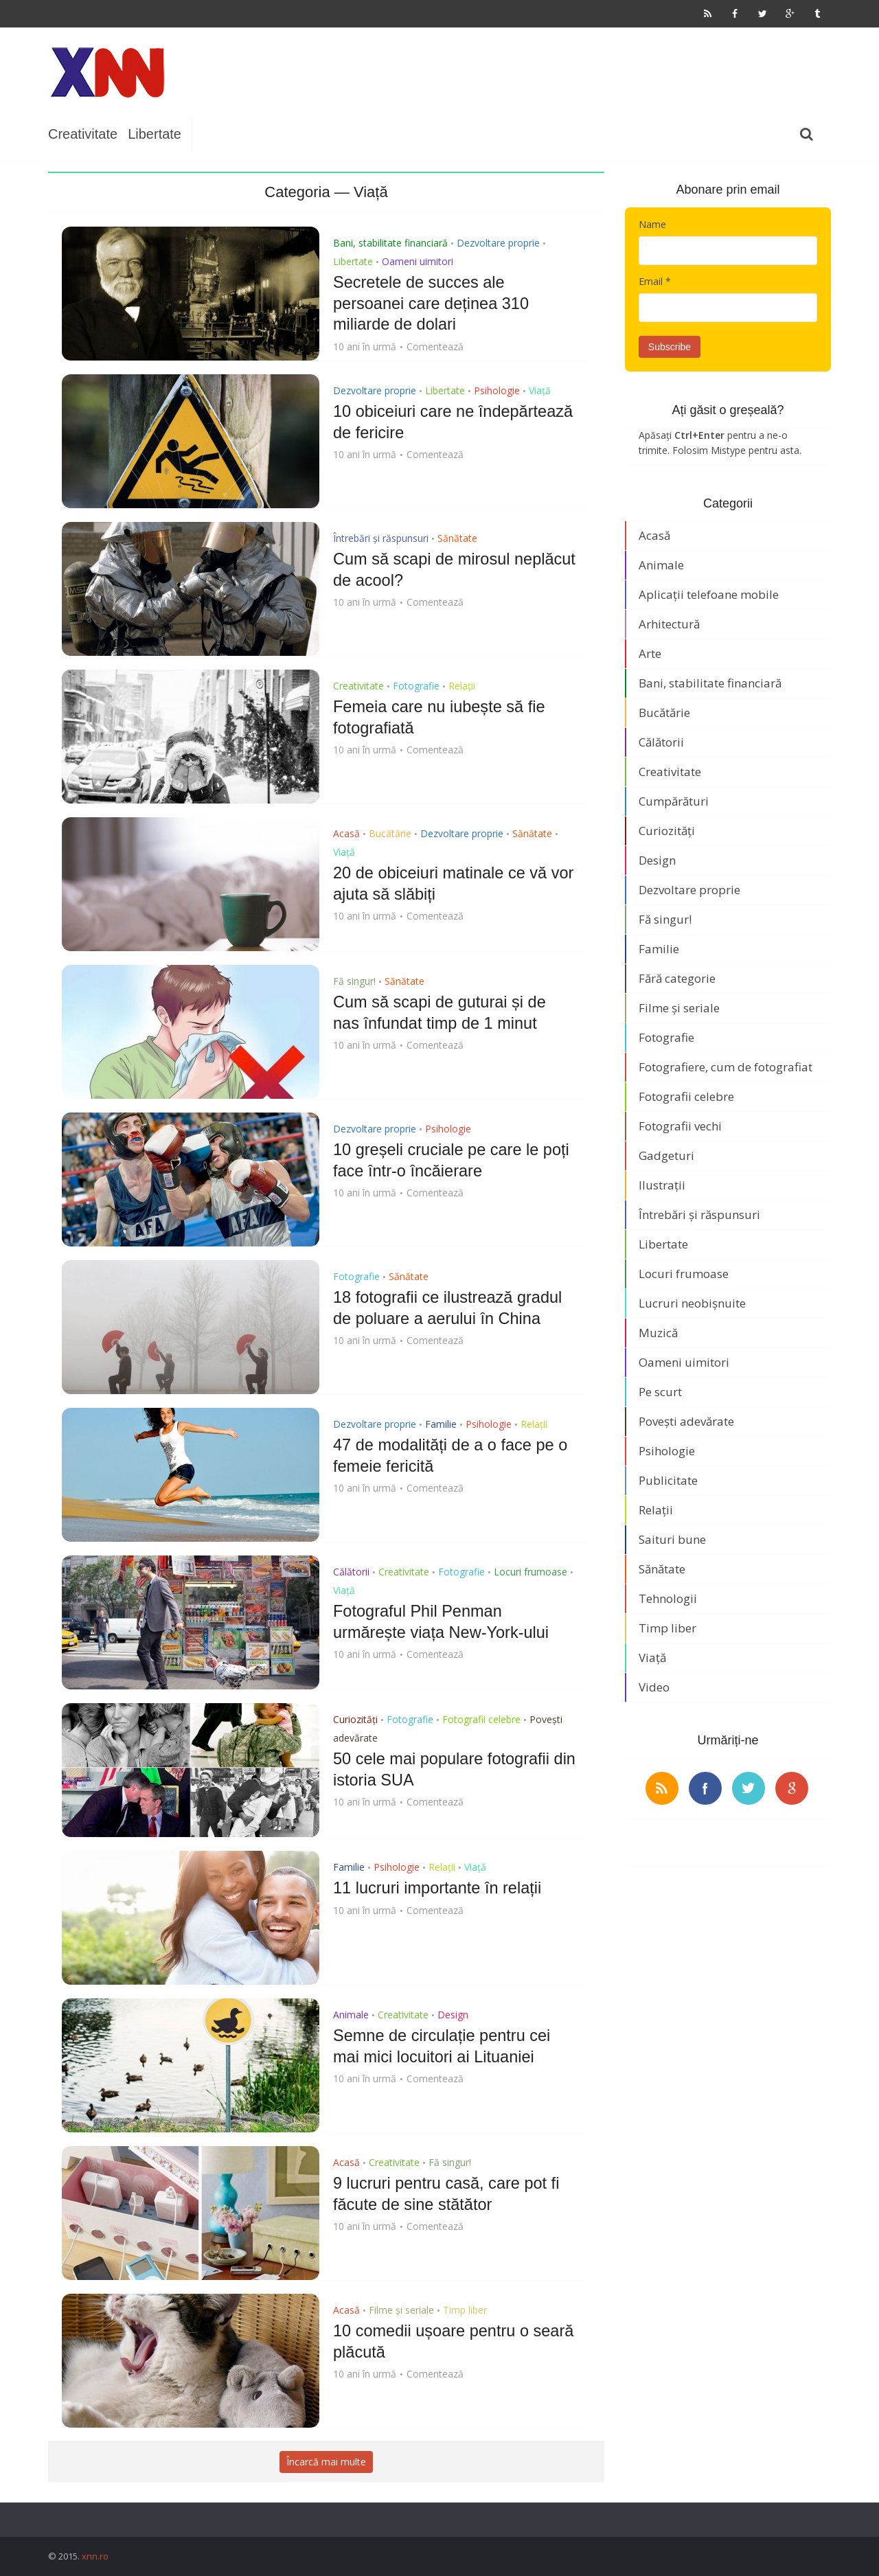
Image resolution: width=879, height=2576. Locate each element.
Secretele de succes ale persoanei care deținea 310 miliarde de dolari (433, 302)
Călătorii (351, 1571)
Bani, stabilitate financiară (390, 242)
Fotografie (416, 685)
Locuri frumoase (530, 1571)
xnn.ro (95, 2556)
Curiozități (355, 1719)
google (791, 1788)
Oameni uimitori (417, 261)
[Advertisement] (444, 72)
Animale (351, 2014)
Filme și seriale (401, 2309)
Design (452, 2014)
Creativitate (82, 133)
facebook (705, 1788)
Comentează (435, 345)
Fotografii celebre (481, 1719)
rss (662, 1788)
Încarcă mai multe (326, 2461)
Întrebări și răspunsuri (381, 538)
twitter (748, 1788)
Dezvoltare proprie (498, 242)
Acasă (346, 833)
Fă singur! (354, 981)
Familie (441, 1424)
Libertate (154, 133)
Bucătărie (390, 833)
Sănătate (457, 538)
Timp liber (465, 2309)
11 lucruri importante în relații (439, 1887)
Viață (540, 390)
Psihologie (497, 390)
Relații (461, 685)
